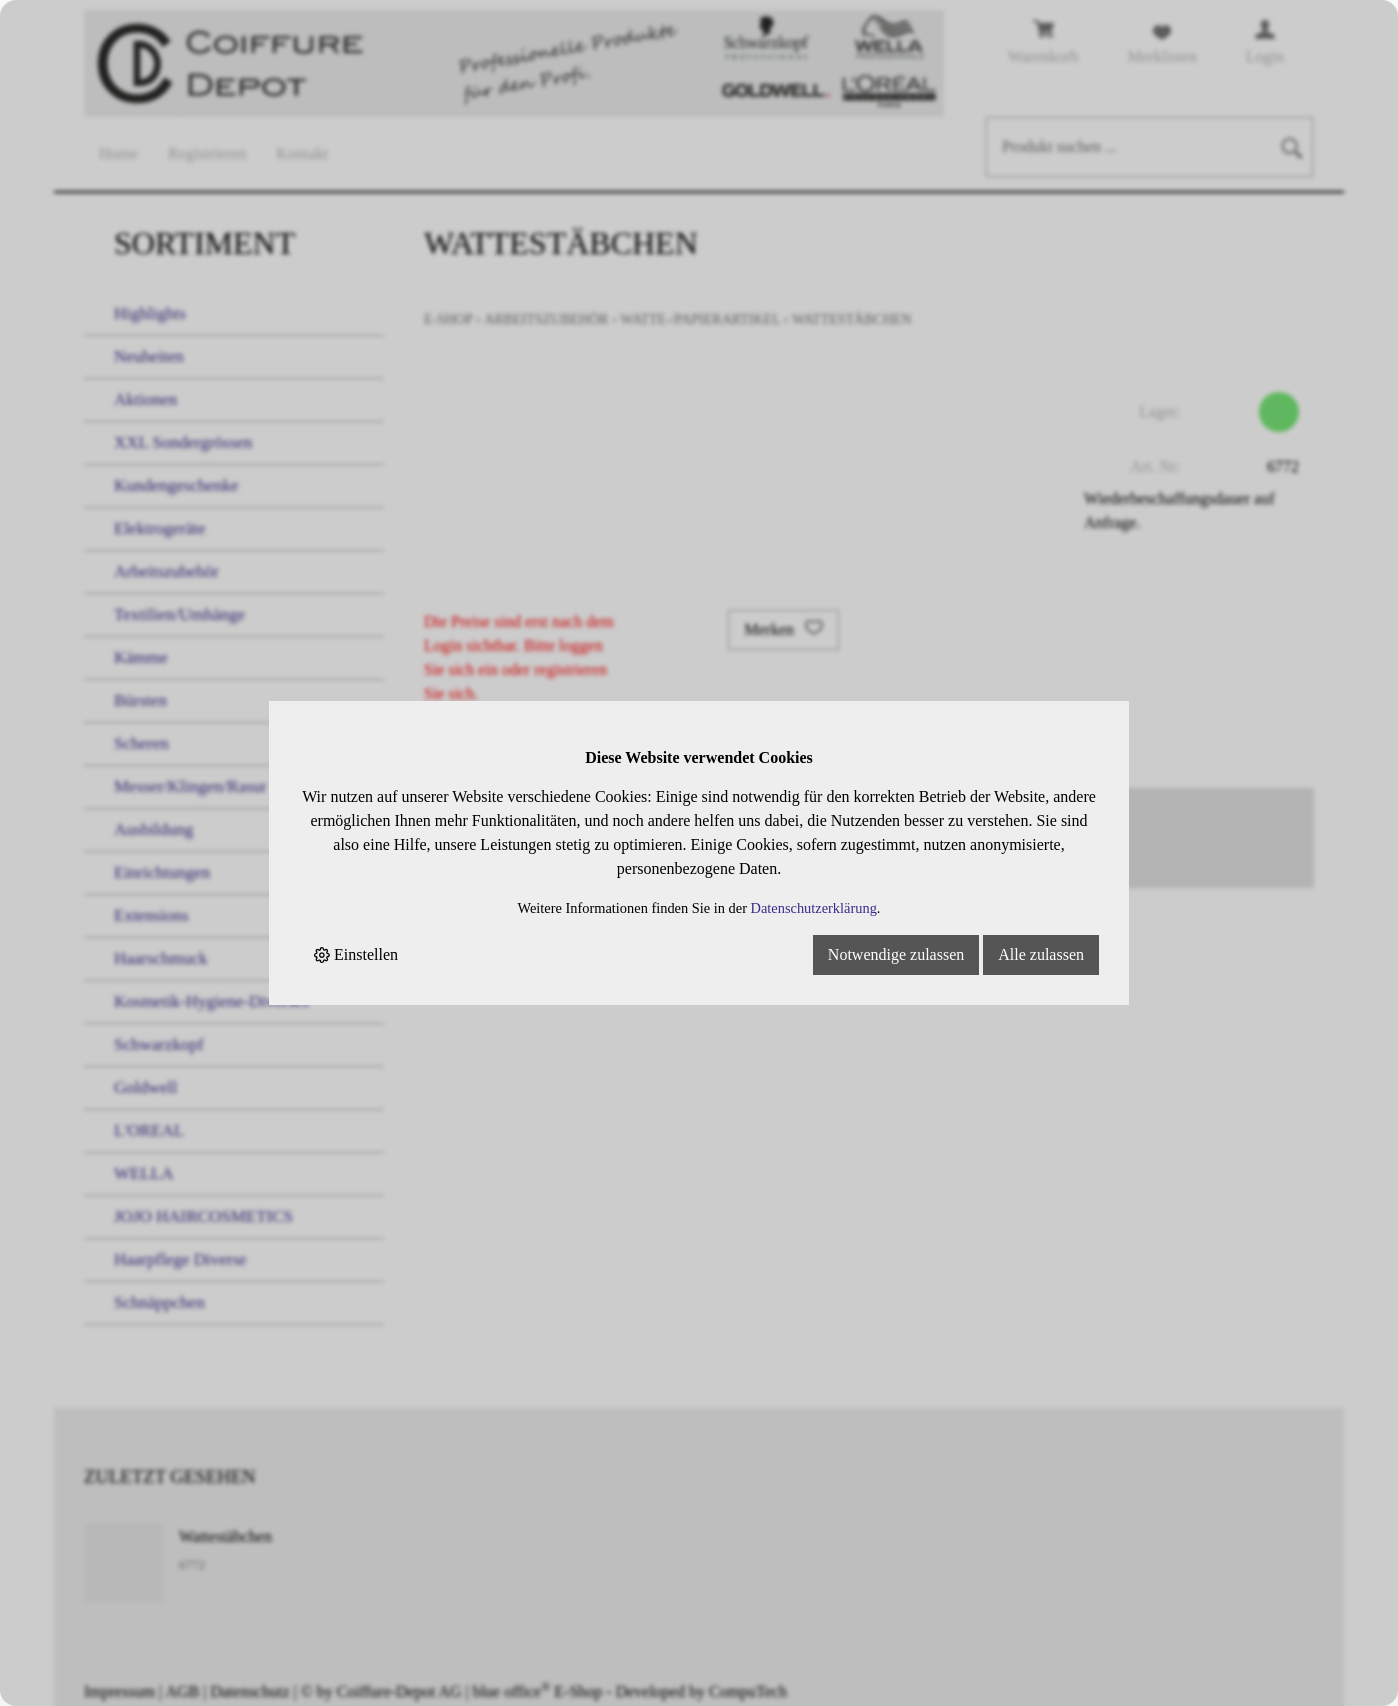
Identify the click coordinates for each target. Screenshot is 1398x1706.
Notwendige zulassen (896, 954)
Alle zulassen (1041, 954)
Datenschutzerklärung (814, 908)
